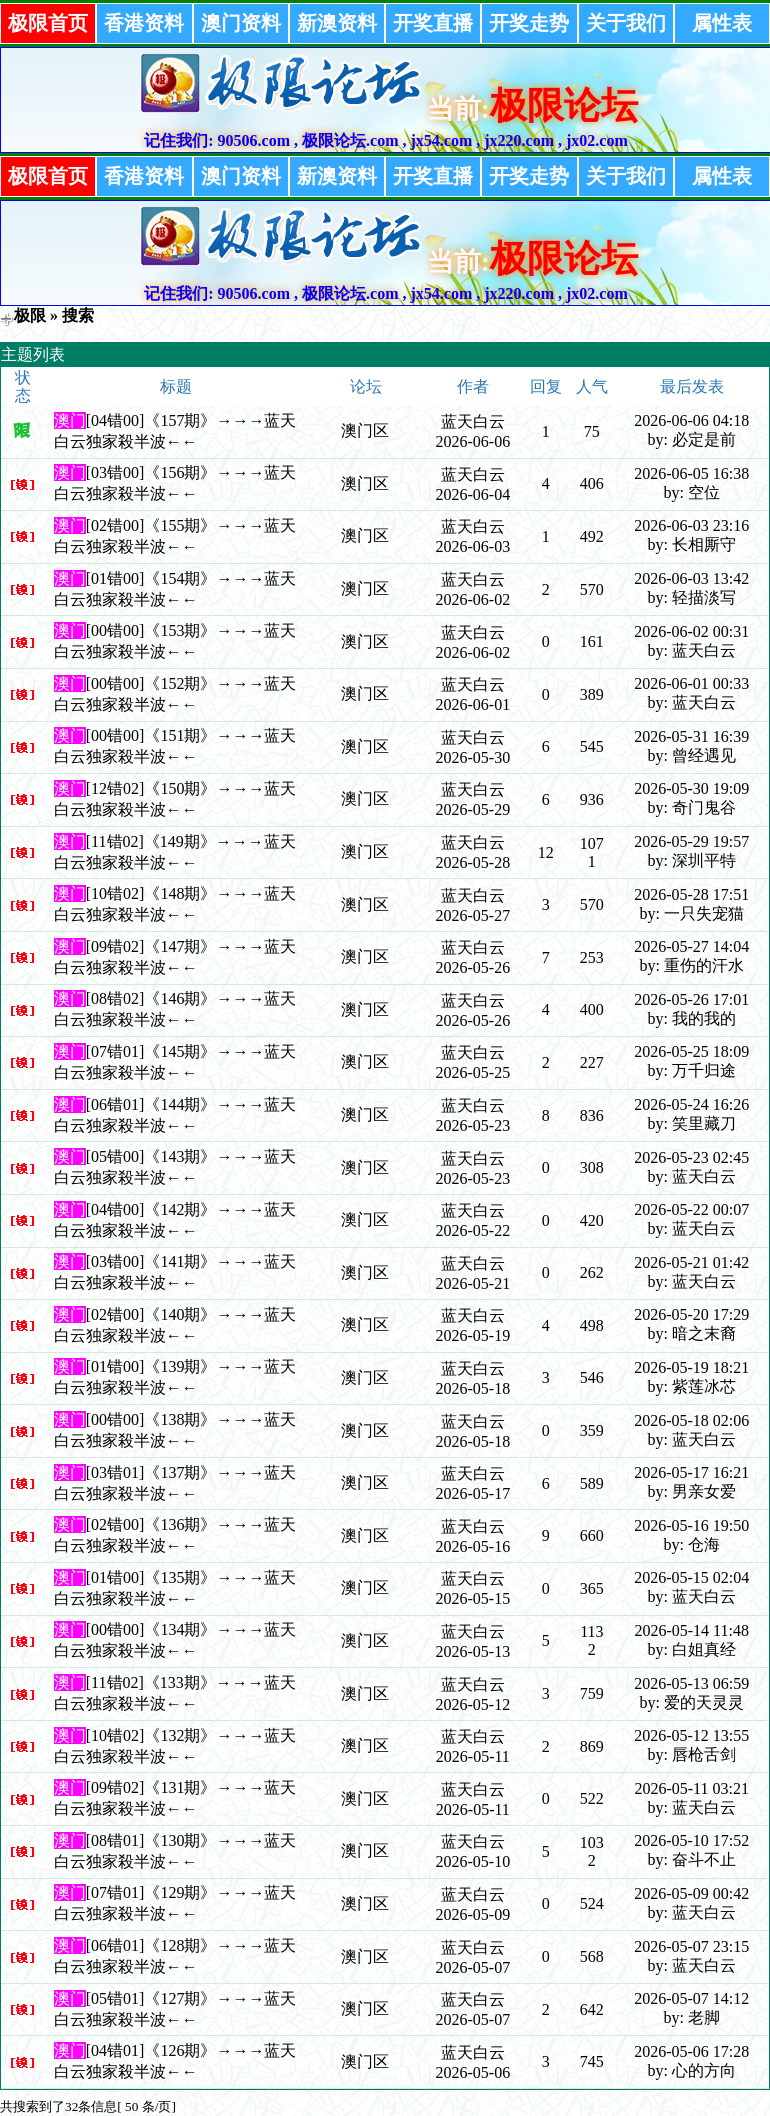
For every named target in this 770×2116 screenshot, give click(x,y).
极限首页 (48, 23)
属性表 (722, 23)
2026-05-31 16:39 (691, 736)
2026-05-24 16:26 (691, 1104)
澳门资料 (241, 23)
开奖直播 (433, 23)
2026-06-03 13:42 (691, 578)
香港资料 (144, 23)
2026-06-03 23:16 (691, 525)
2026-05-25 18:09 (691, 1051)
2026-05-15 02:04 (691, 1577)
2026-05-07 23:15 (691, 1946)
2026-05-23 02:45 (691, 1157)
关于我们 (626, 23)
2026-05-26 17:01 (691, 999)
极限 (30, 315)
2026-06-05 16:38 (691, 473)
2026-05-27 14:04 (691, 946)
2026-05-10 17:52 (691, 1840)
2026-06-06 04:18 (691, 420)
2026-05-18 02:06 (691, 1420)
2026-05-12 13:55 (691, 1735)
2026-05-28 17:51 (691, 894)
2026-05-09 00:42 (691, 1893)
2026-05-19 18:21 (691, 1367)
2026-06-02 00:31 (691, 631)
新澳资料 (337, 23)
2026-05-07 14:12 (691, 1998)
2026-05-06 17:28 (691, 2051)
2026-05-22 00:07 (691, 1209)
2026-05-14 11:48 (691, 1630)
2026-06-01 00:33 (691, 683)
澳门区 (365, 430)
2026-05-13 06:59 (691, 1683)
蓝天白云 (473, 421)
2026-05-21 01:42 (691, 1262)
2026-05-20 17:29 (691, 1314)
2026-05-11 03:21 (691, 1788)
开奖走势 (529, 23)
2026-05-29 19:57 (691, 841)
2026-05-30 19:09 (691, 788)
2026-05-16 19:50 (691, 1525)
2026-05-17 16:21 (691, 1472)
